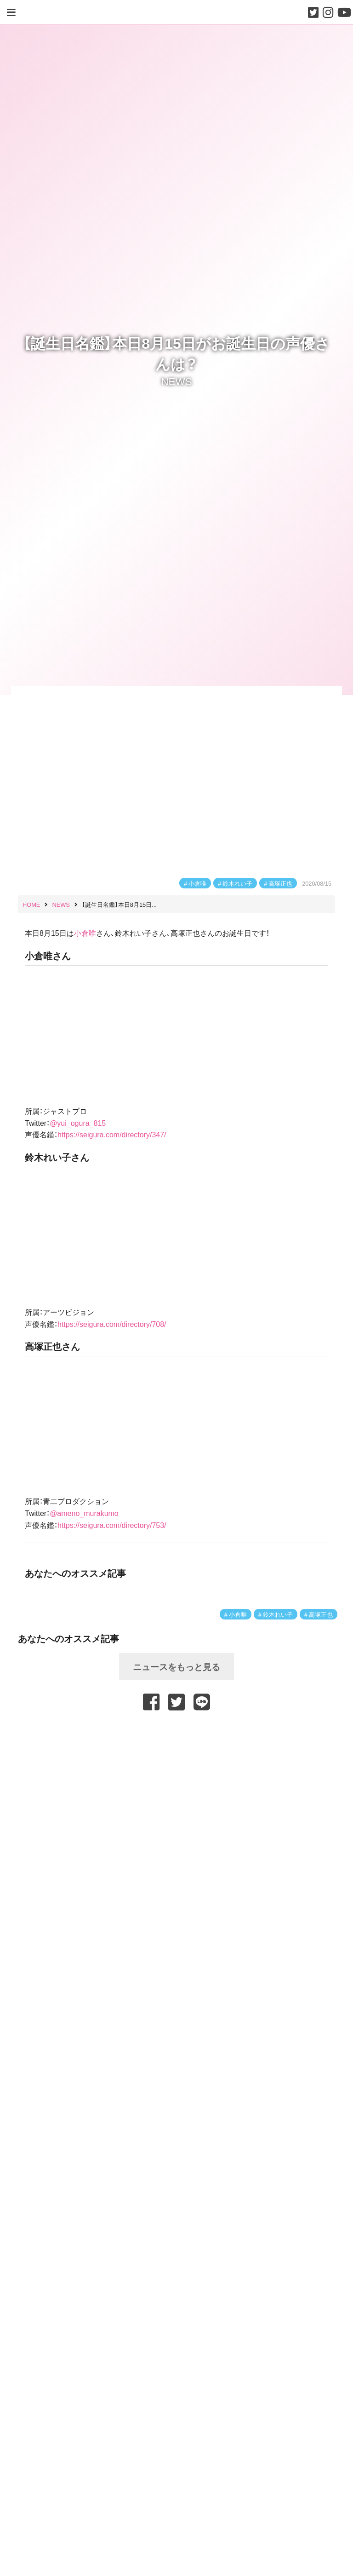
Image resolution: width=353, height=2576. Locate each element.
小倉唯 (197, 883)
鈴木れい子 (237, 883)
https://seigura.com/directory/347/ (111, 1134)
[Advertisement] (176, 1737)
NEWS (176, 380)
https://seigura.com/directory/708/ (111, 1323)
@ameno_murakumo (84, 1512)
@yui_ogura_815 (78, 1122)
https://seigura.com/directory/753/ (111, 1524)
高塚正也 (280, 883)
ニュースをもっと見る (176, 1666)
